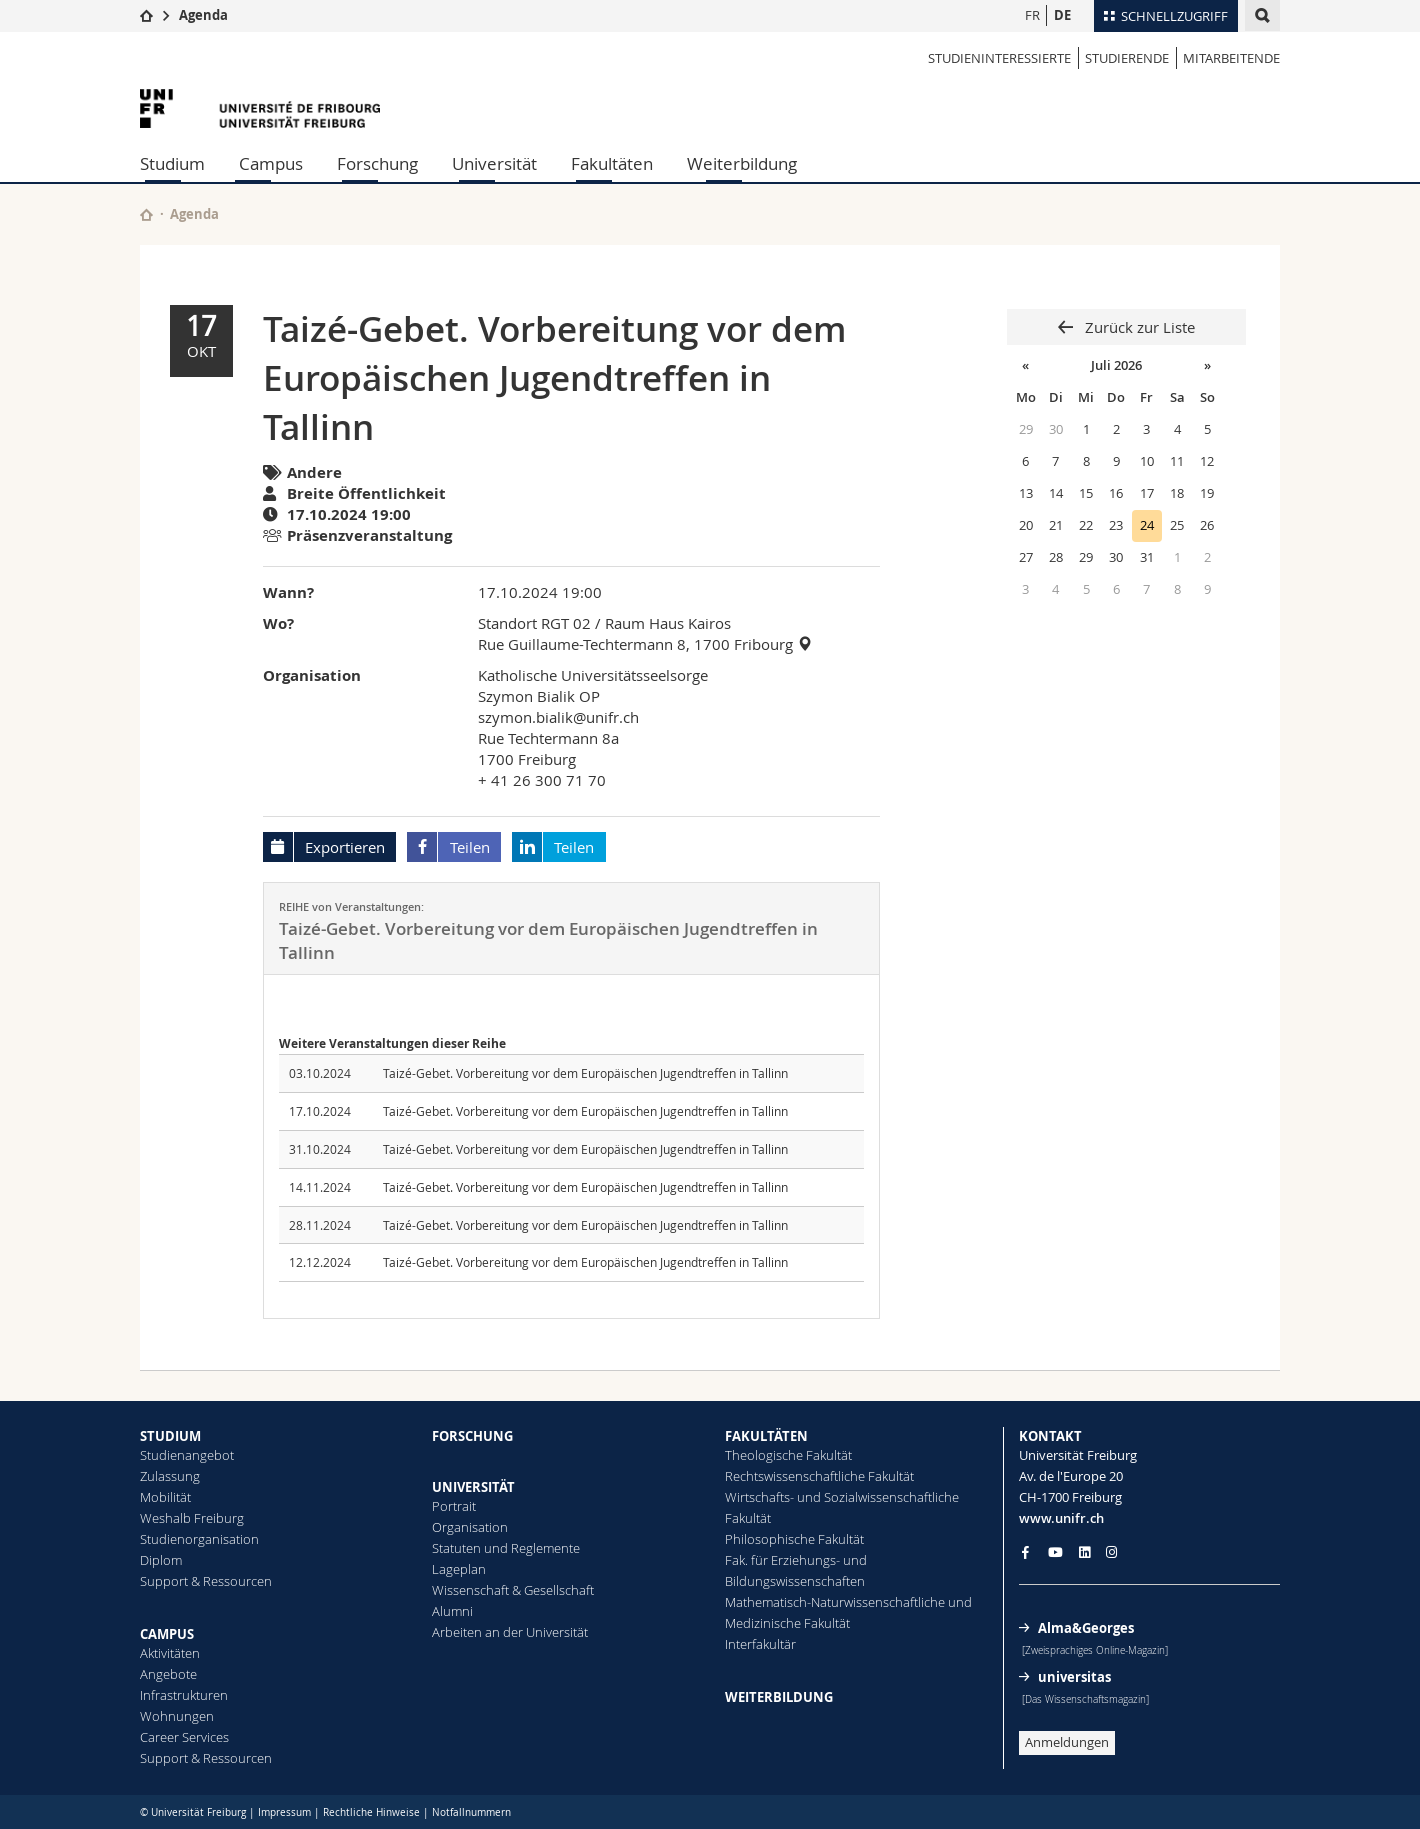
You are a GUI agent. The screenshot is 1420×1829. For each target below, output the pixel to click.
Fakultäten (612, 163)
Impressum (284, 1812)
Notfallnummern (471, 1812)
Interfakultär (760, 1644)
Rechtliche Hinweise (371, 1812)
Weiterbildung (742, 163)
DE (1062, 15)
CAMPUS (167, 1634)
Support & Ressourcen (206, 1581)
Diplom (161, 1560)
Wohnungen (177, 1716)
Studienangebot (187, 1455)
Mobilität (165, 1497)
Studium (172, 163)
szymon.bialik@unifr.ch (558, 717)
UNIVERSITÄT (473, 1487)
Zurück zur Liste (1138, 327)
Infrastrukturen (184, 1695)
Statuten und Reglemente (506, 1548)
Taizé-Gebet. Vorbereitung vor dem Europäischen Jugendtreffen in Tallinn (585, 1073)
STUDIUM (170, 1436)
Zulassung (170, 1476)
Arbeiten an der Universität (510, 1632)
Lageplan (459, 1569)
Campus (271, 163)
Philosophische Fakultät (794, 1539)
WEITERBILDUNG (779, 1697)
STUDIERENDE (1127, 58)
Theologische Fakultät (788, 1455)
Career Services (184, 1737)
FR (1032, 15)
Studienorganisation (199, 1539)
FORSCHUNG (472, 1436)
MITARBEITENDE (1231, 58)
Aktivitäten (170, 1653)
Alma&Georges (1086, 1628)
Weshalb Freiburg (192, 1518)
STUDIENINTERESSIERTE (999, 58)
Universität (494, 163)
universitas (1074, 1677)
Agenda (203, 15)
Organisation (470, 1527)
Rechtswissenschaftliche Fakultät (819, 1476)
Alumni (452, 1611)
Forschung (377, 163)
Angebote (168, 1674)
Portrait (454, 1506)
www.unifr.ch (1061, 1518)
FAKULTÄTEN (766, 1436)
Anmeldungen (1067, 1742)
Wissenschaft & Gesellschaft (513, 1590)
